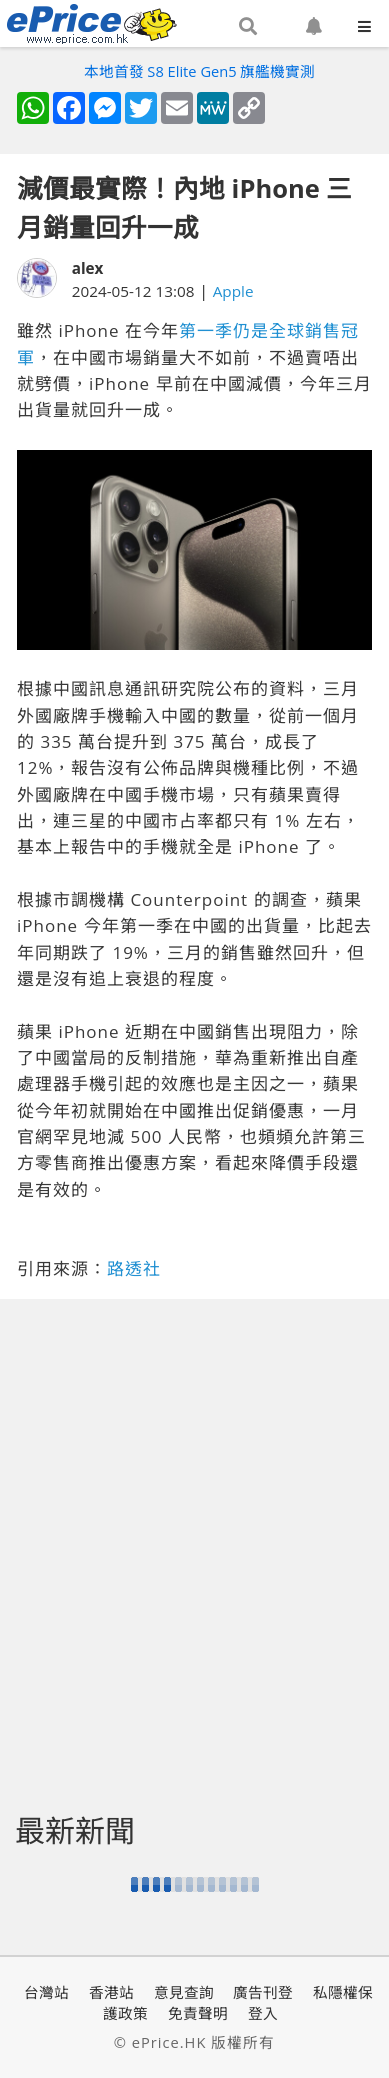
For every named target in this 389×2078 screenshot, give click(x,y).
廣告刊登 (263, 1992)
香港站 (111, 1992)
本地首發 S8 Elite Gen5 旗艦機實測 (200, 71)
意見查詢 (184, 1992)
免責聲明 (198, 2013)
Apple (233, 291)
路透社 (134, 1268)
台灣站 (46, 1992)
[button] (248, 27)
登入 (263, 2013)
